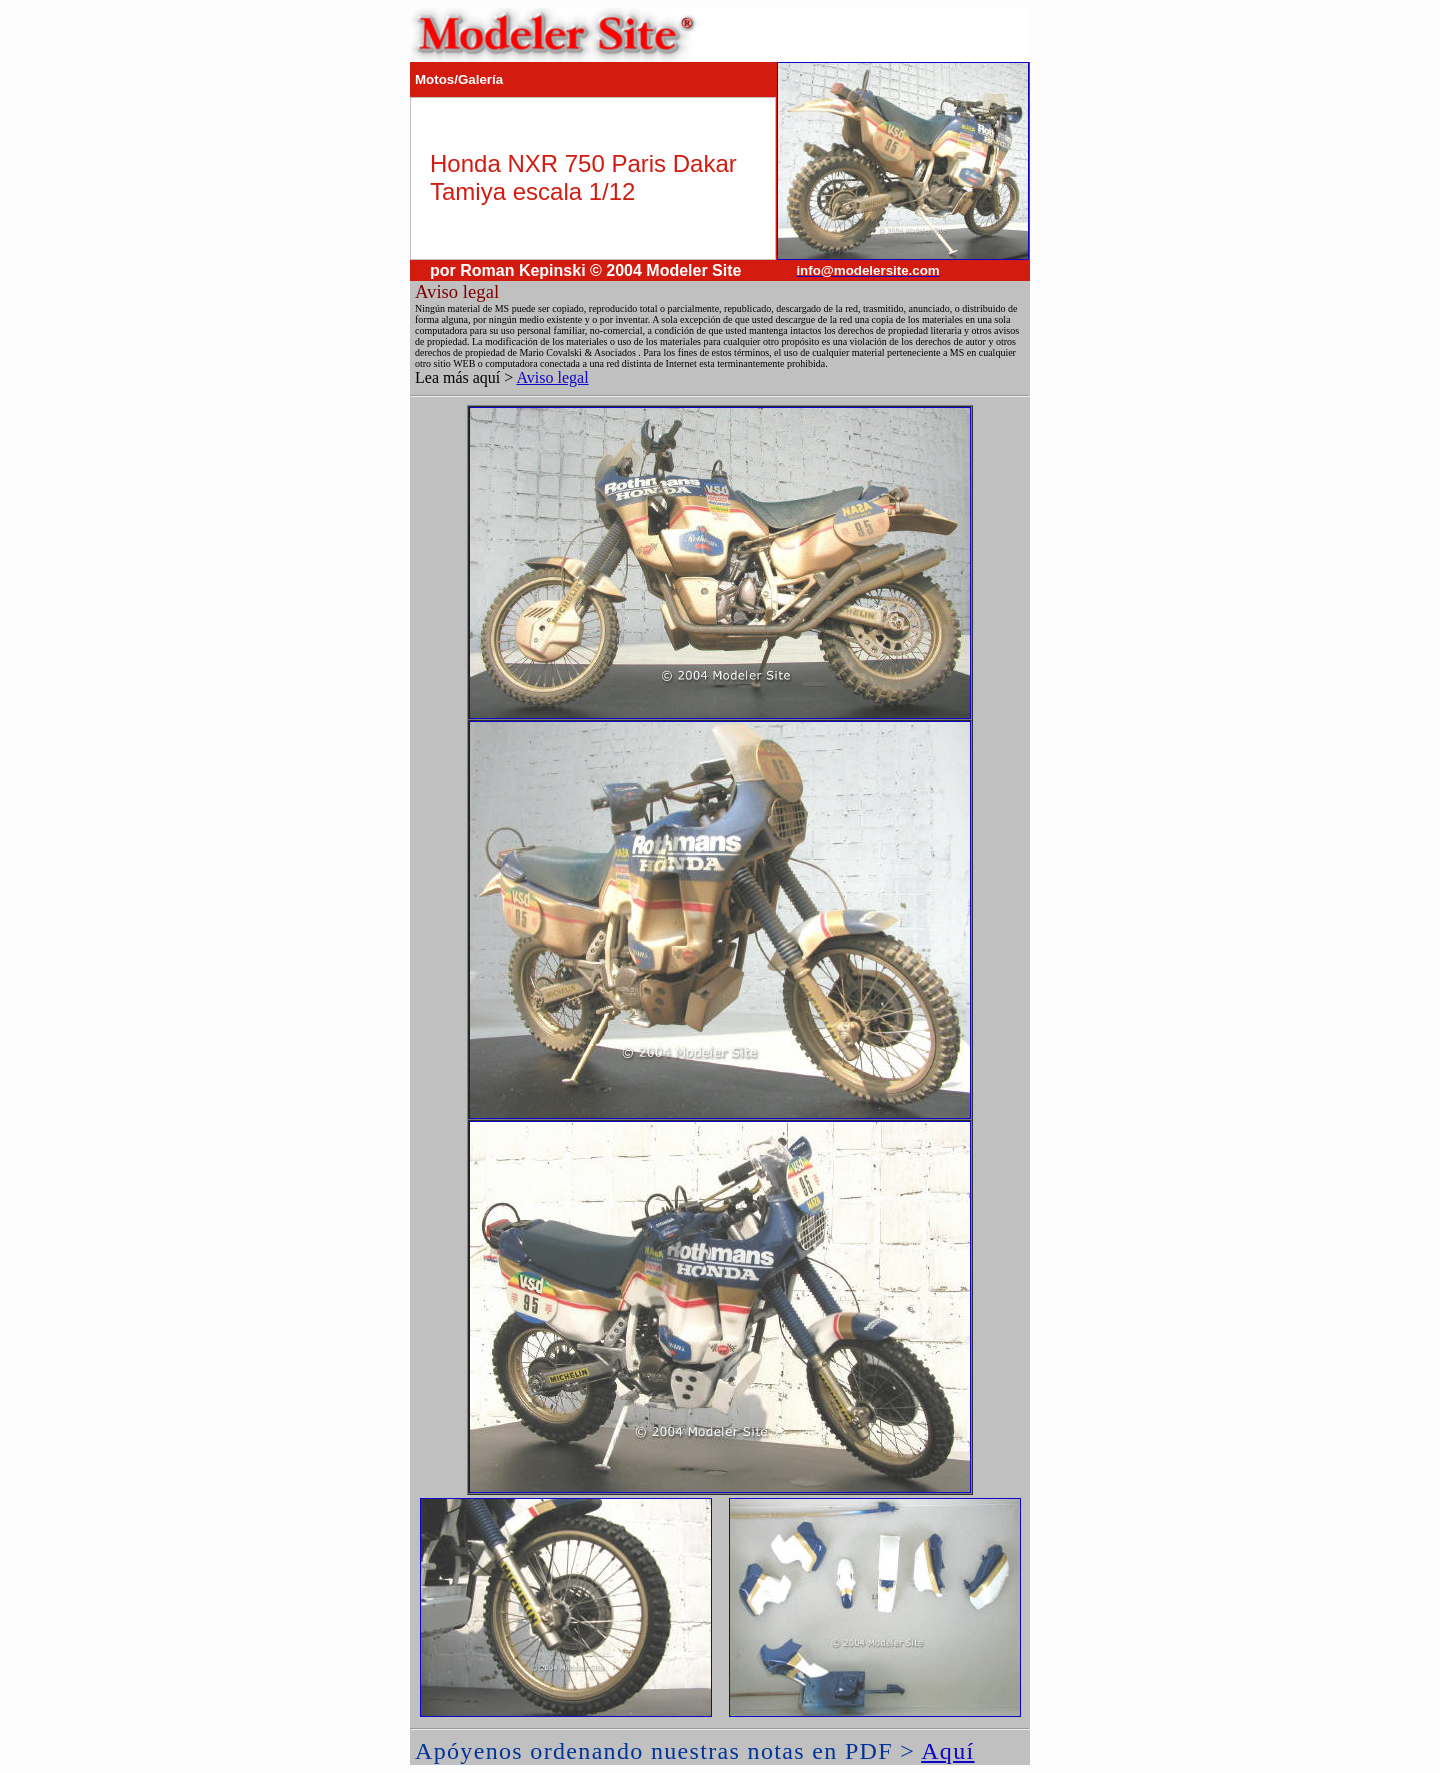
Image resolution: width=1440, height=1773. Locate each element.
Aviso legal (552, 377)
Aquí (947, 1751)
